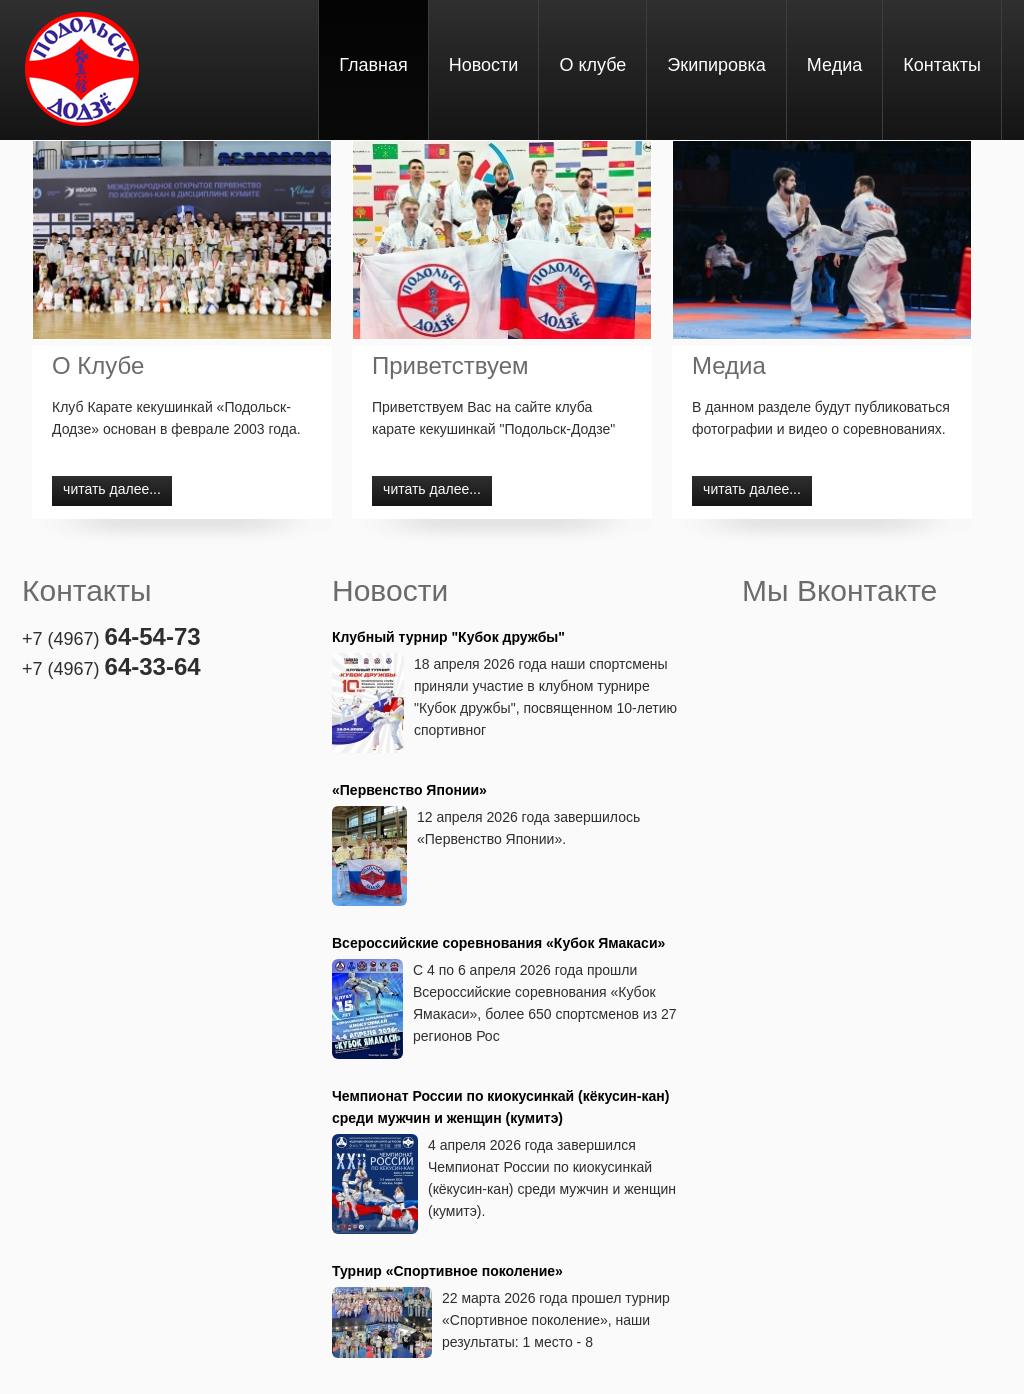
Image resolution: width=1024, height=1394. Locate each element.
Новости (484, 65)
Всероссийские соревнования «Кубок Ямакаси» (498, 943)
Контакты (942, 65)
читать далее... (112, 489)
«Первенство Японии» (409, 790)
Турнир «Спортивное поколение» (447, 1271)
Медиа (834, 65)
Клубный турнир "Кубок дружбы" (448, 637)
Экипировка (716, 65)
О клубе (592, 65)
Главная (373, 65)
